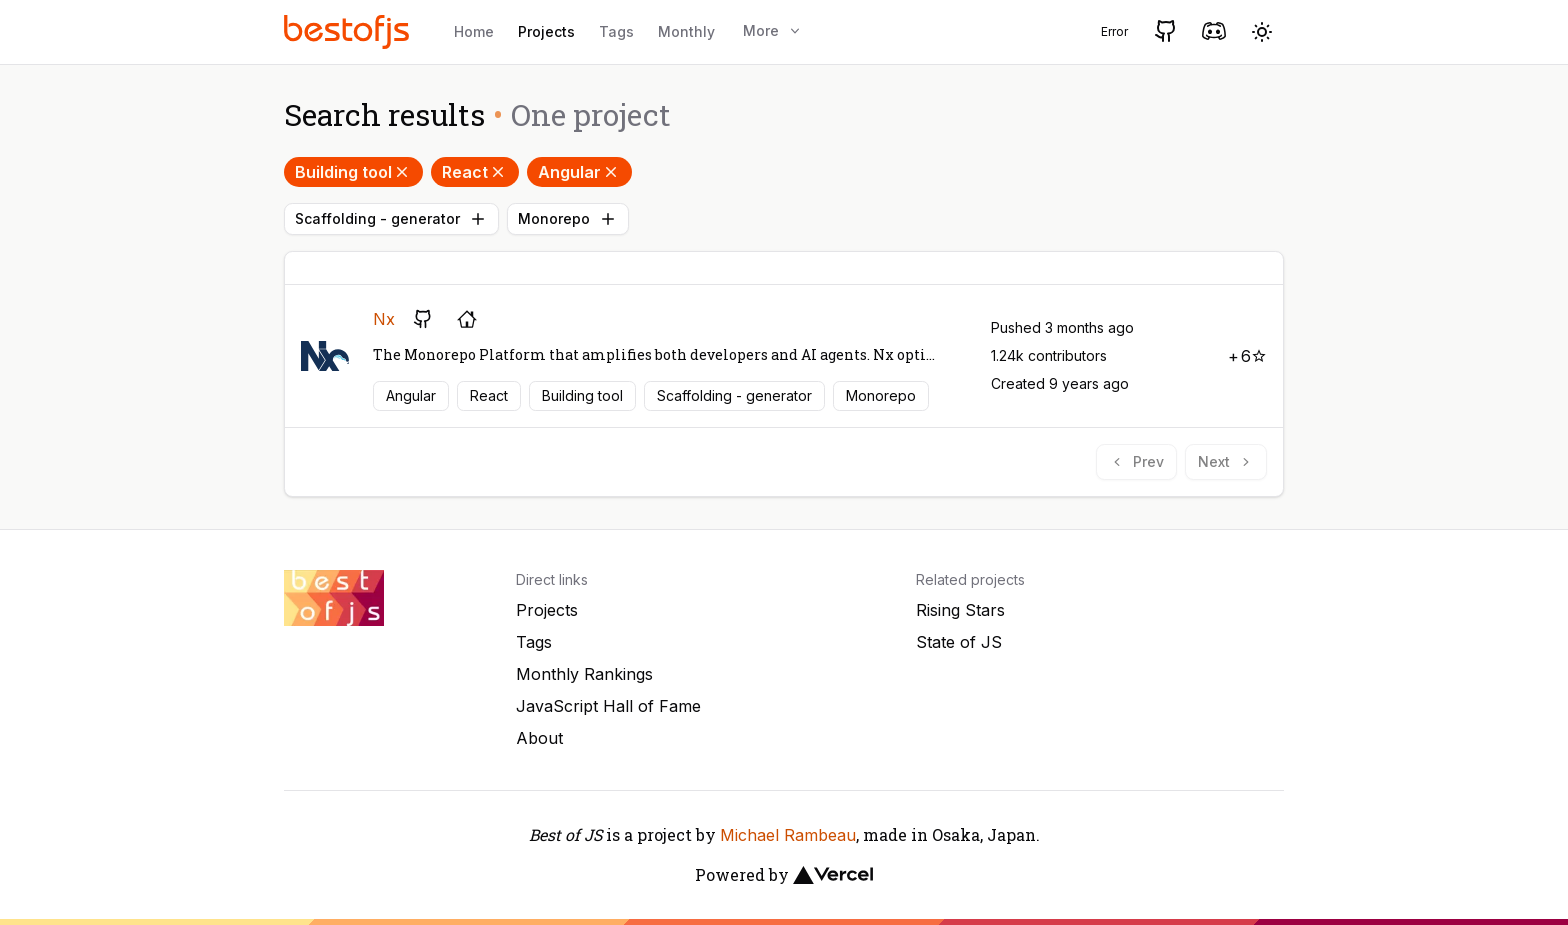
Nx (384, 319)
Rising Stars (960, 610)
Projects (546, 31)
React (475, 172)
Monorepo (568, 219)
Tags (616, 31)
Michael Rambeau (788, 835)
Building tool (353, 172)
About (539, 738)
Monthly (686, 31)
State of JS (959, 642)
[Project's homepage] (467, 319)
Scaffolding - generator (391, 219)
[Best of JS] (349, 31)
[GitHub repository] (423, 319)
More (773, 30)
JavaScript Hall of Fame (608, 706)
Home (474, 31)
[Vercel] (833, 875)
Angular (579, 172)
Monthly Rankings (584, 674)
